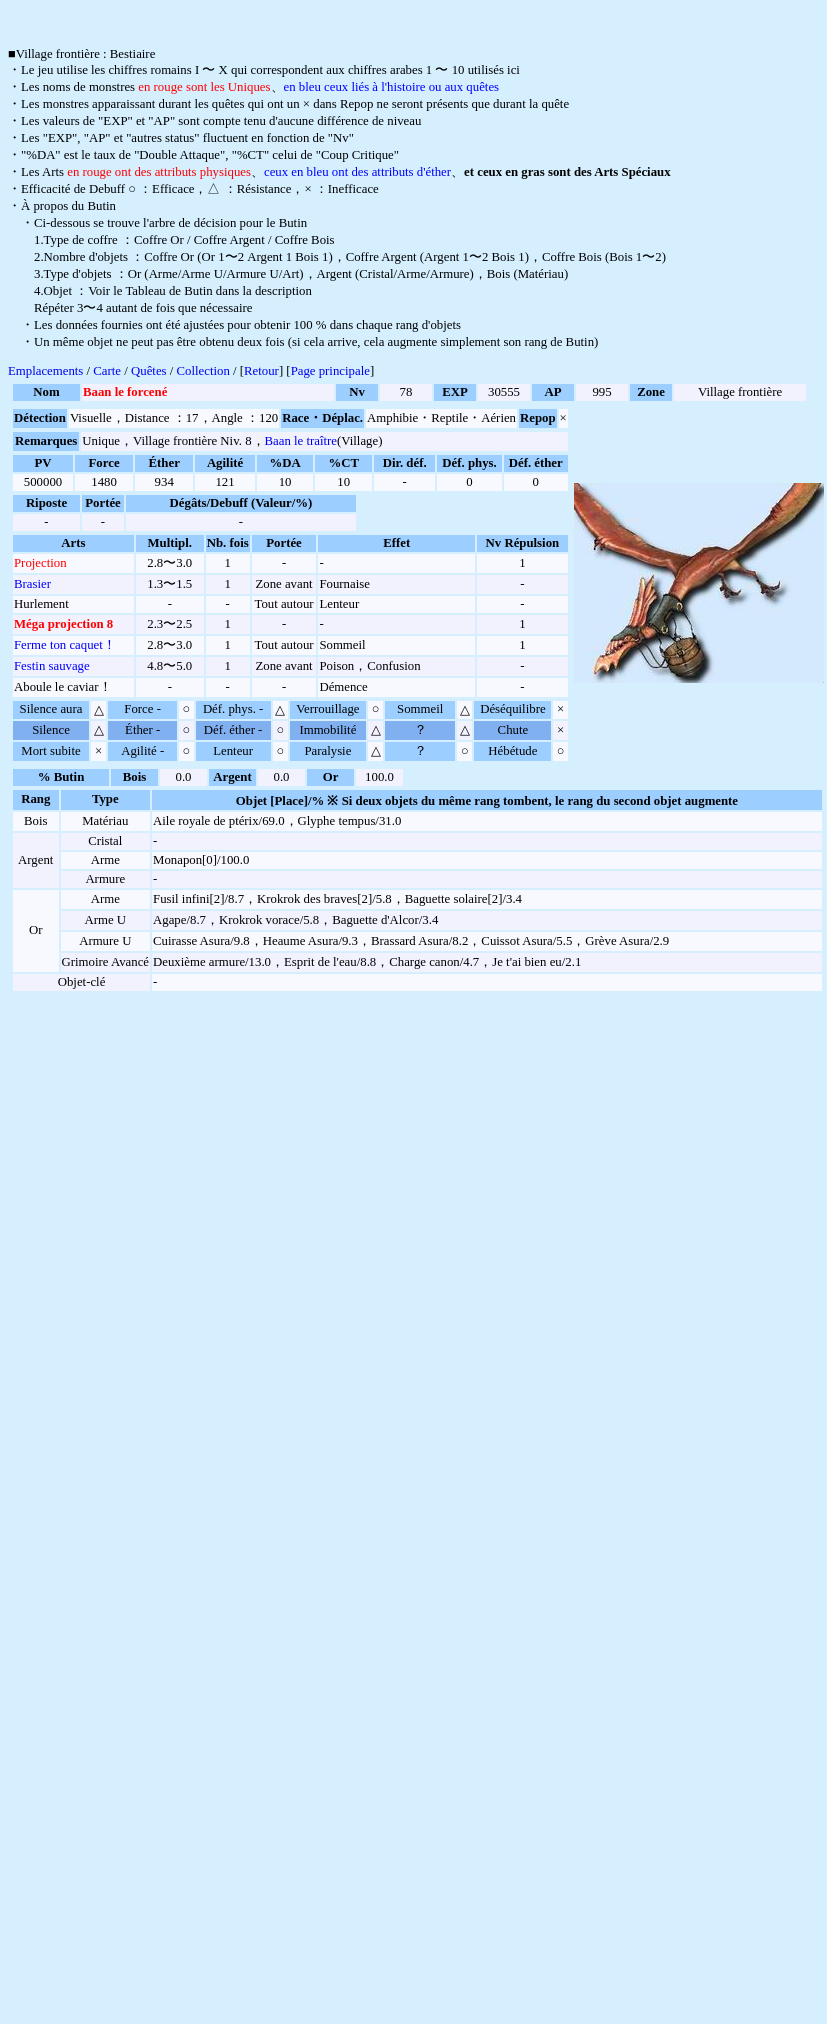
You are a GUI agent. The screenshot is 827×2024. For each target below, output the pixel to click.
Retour (261, 375)
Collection (203, 375)
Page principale (330, 375)
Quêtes (149, 375)
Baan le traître (301, 445)
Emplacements (45, 375)
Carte (107, 375)
